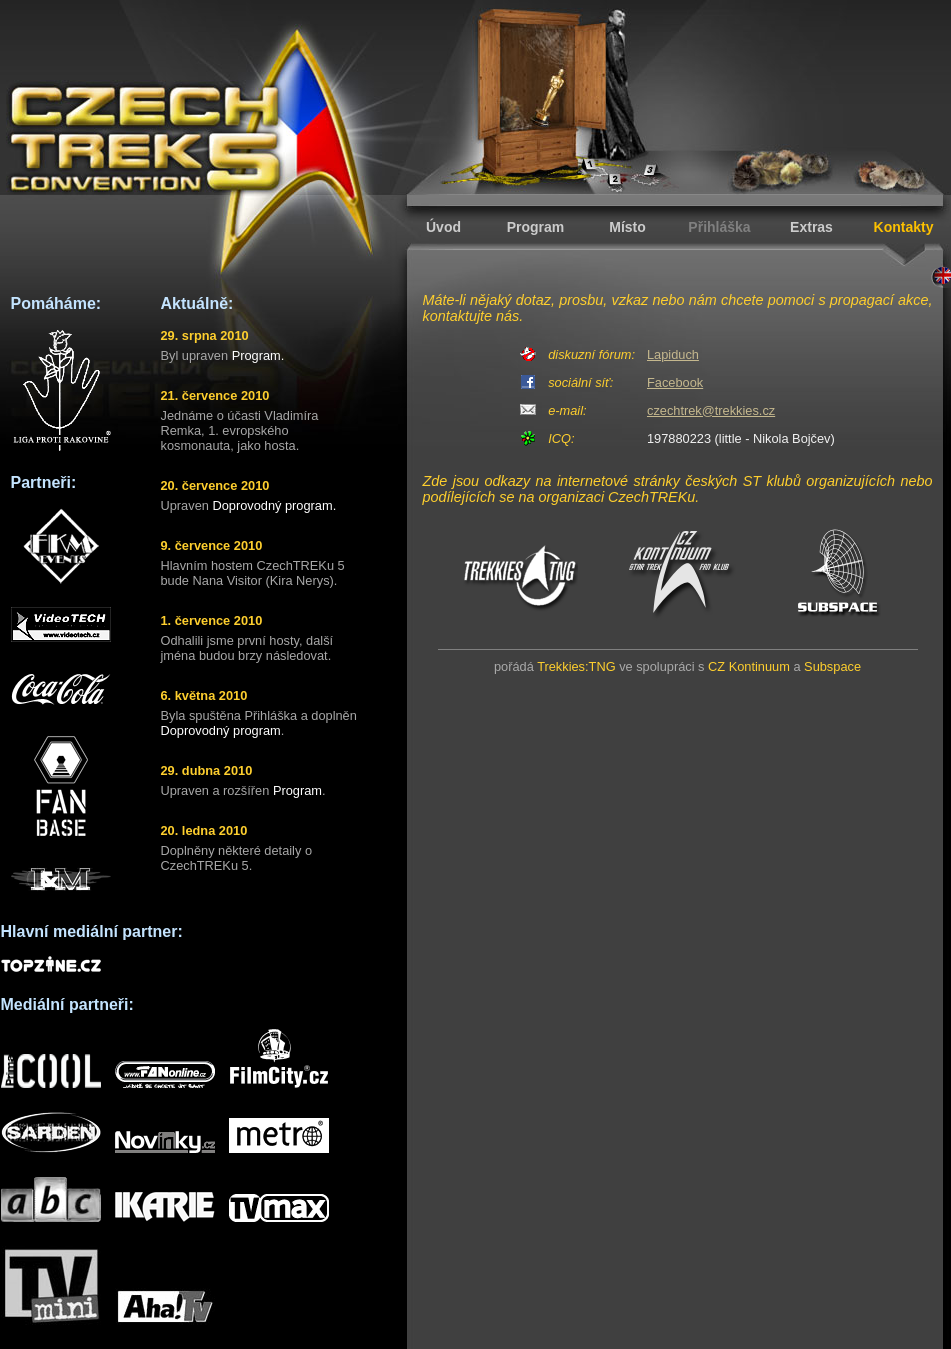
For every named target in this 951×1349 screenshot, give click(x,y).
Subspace (832, 666)
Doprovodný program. (274, 505)
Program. (258, 355)
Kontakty (904, 227)
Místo (627, 227)
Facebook (675, 382)
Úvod (443, 227)
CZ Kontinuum (749, 666)
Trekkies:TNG (576, 666)
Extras (811, 227)
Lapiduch (673, 354)
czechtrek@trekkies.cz (711, 410)
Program (536, 227)
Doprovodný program (221, 730)
